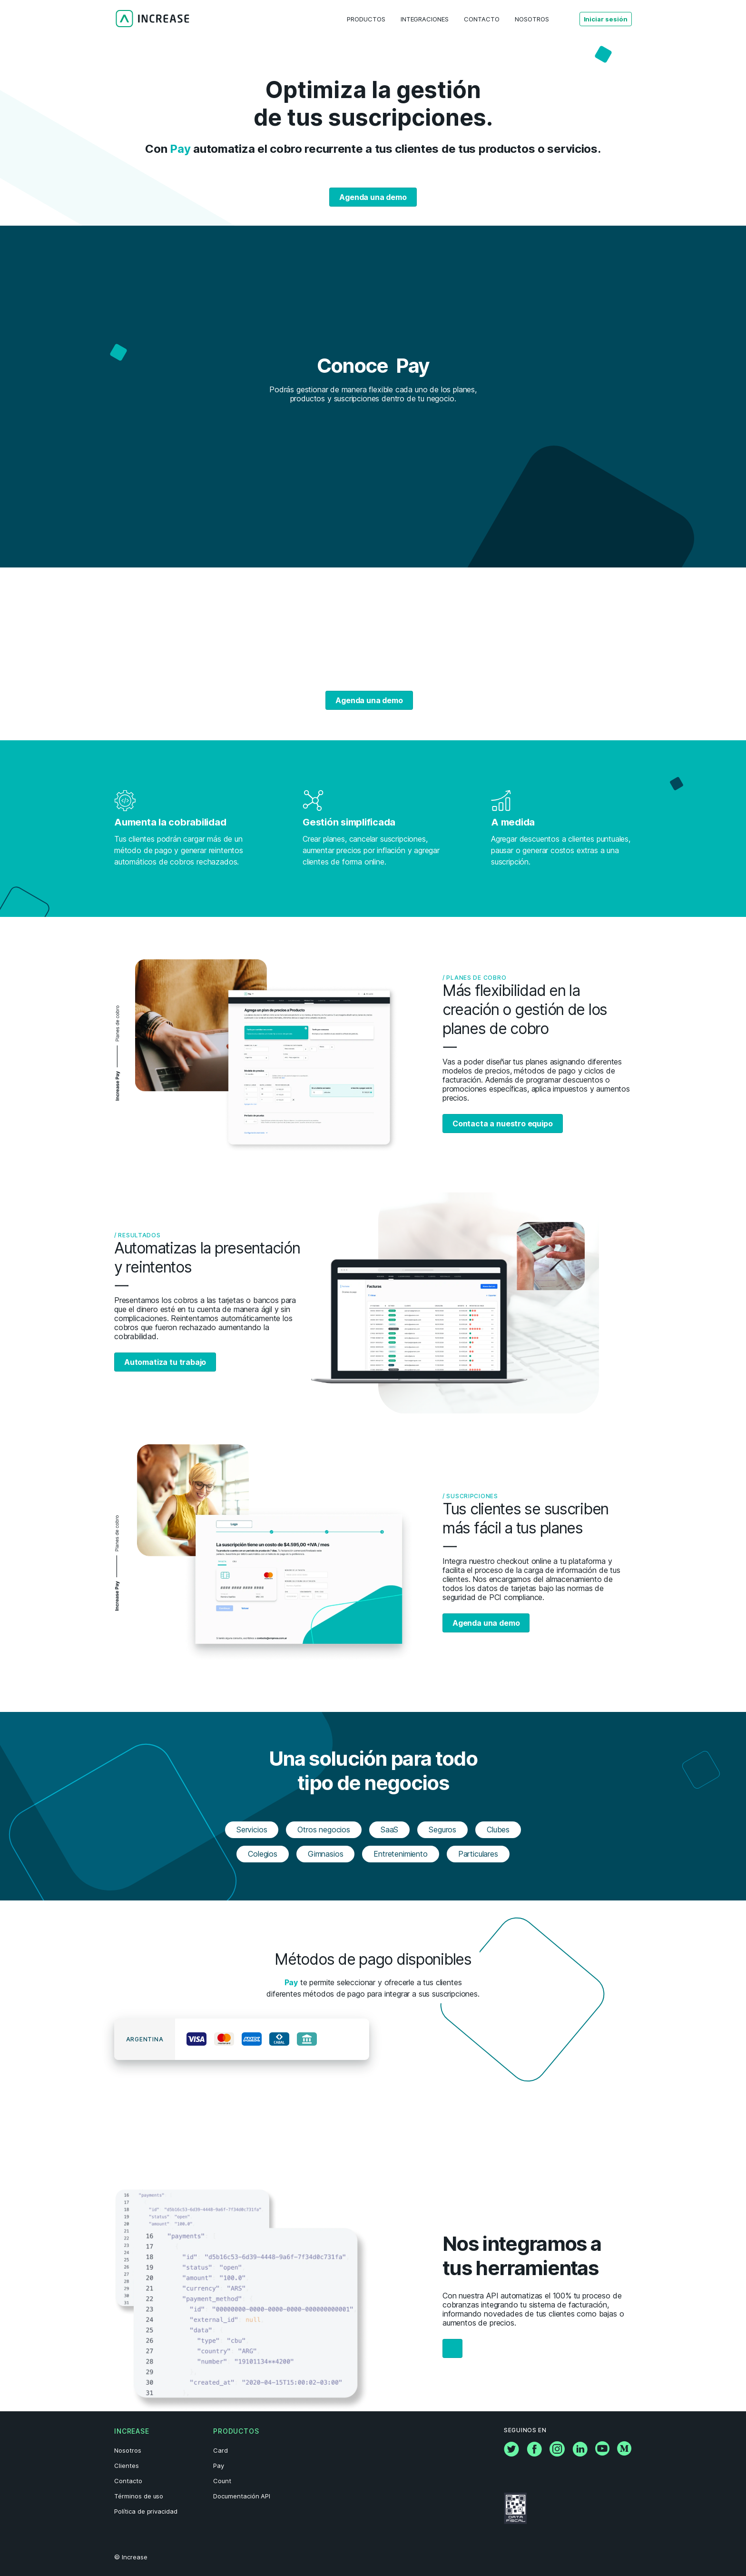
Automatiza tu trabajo (165, 1362)
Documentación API (241, 2496)
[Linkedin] (580, 2453)
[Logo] (152, 19)
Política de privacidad (145, 2511)
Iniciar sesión (606, 19)
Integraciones (425, 19)
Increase (131, 2431)
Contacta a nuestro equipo (502, 1123)
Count (222, 2481)
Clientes (126, 2465)
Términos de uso (138, 2496)
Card (220, 2450)
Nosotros (127, 2450)
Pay (218, 2465)
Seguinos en (525, 2430)
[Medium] (624, 2452)
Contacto (128, 2481)
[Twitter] (511, 2453)
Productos (236, 2431)
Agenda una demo (372, 197)
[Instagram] (557, 2453)
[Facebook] (534, 2453)
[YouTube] (602, 2452)
